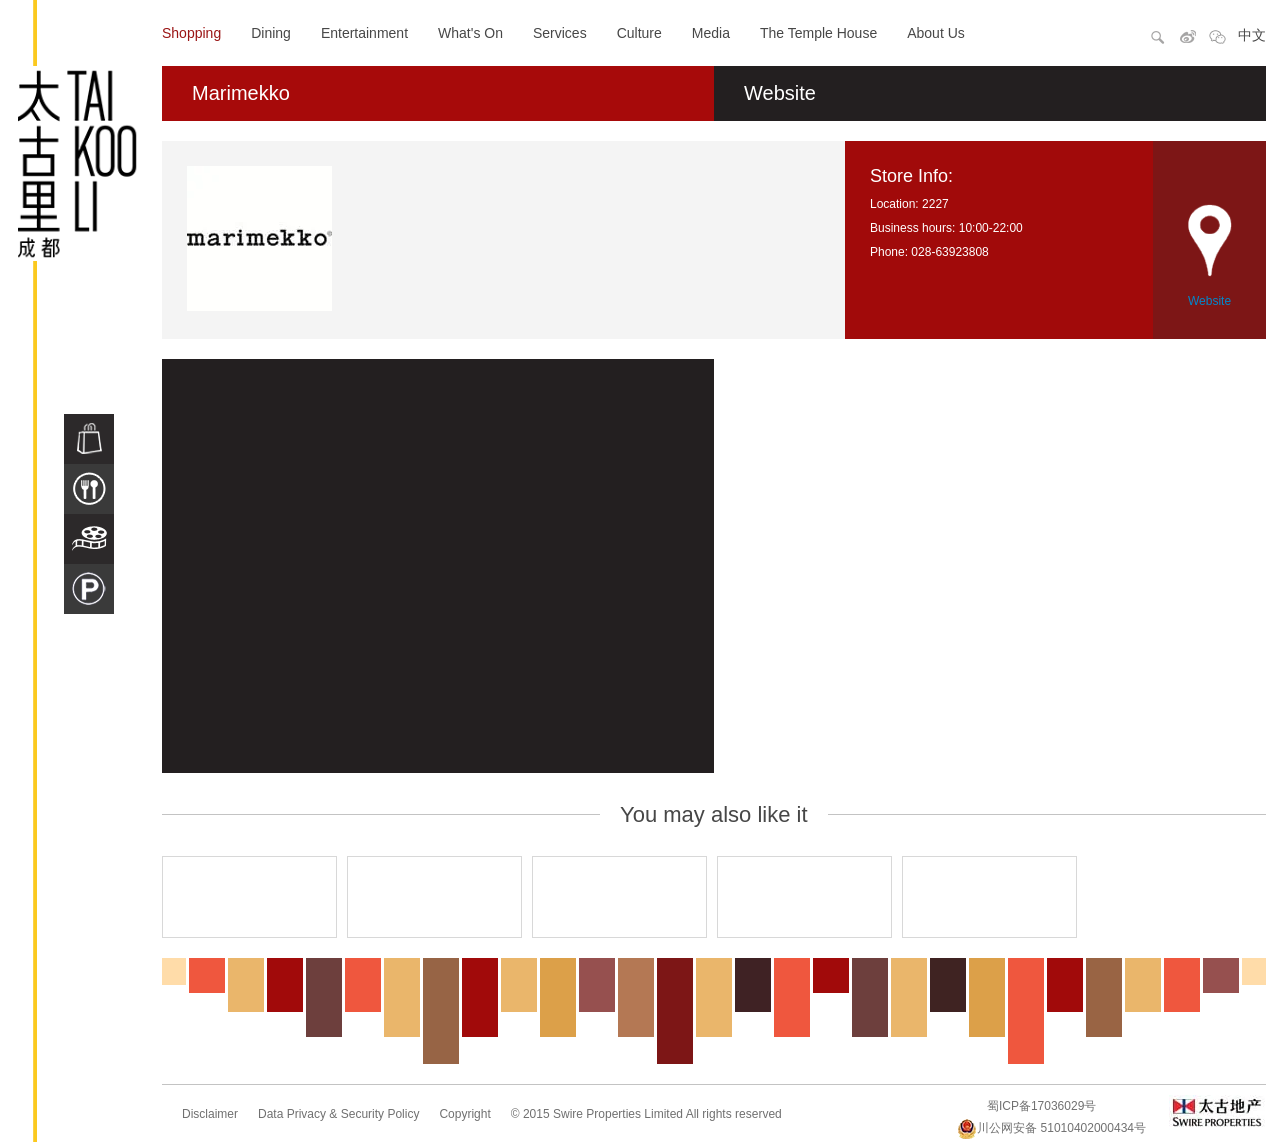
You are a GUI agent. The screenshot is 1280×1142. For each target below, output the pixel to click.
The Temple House (818, 33)
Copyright (464, 1114)
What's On (470, 33)
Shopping (191, 33)
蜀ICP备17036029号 (1041, 1106)
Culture (639, 33)
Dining (271, 33)
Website (780, 93)
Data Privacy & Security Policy (338, 1114)
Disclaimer (210, 1114)
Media (711, 33)
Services (560, 33)
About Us (936, 33)
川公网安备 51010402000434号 (1051, 1128)
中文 (1252, 35)
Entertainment (364, 33)
